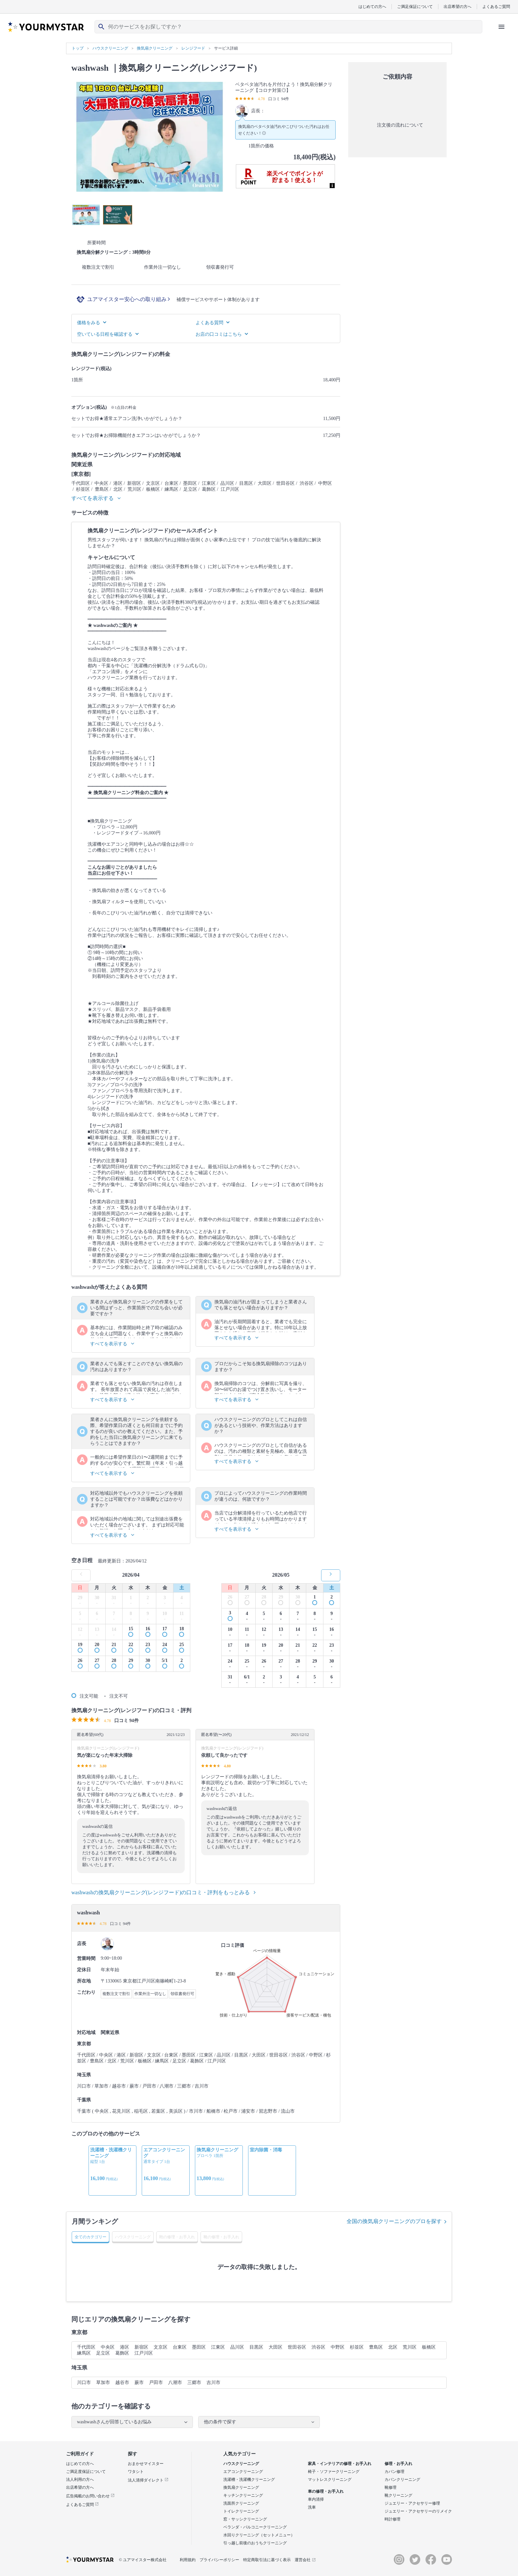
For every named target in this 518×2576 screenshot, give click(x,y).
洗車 (312, 2507)
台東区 (180, 2347)
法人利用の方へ (80, 2479)
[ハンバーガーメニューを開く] (501, 27)
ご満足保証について (415, 6)
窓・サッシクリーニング (245, 2519)
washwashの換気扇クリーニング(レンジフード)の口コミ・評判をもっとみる (163, 1892)
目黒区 (256, 2347)
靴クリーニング (398, 2495)
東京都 (79, 2332)
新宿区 (141, 2347)
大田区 (275, 2347)
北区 (392, 2347)
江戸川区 (143, 2353)
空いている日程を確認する (107, 334)
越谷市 (122, 2382)
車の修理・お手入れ (326, 2491)
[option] (112, 2170)
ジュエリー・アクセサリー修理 (412, 2503)
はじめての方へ (372, 6)
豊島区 (376, 2347)
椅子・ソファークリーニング (333, 2471)
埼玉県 (79, 2367)
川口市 (84, 2382)
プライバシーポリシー (219, 2560)
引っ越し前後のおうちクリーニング (255, 2543)
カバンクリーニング (402, 2479)
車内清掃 (316, 2499)
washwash (90, 68)
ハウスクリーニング (241, 2463)
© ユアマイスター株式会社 (142, 2560)
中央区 (108, 2347)
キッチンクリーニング (243, 2495)
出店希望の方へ (457, 6)
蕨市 (139, 2382)
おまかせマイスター (146, 2463)
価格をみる (91, 322)
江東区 (218, 2347)
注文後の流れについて (397, 125)
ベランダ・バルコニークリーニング (255, 2527)
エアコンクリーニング (243, 2471)
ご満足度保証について (86, 2471)
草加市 (103, 2382)
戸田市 (156, 2382)
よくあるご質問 (496, 6)
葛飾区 (122, 2353)
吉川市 (213, 2382)
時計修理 (392, 2519)
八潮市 (175, 2382)
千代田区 (86, 2347)
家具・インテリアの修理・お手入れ (339, 2463)
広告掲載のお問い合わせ (90, 2496)
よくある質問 (212, 322)
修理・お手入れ (398, 2463)
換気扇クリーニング (241, 2487)
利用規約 (188, 2560)
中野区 (338, 2347)
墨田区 (199, 2347)
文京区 (160, 2347)
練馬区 (84, 2353)
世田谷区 (297, 2347)
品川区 (237, 2347)
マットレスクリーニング (330, 2479)
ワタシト (136, 2471)
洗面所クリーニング (241, 2503)
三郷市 (194, 2382)
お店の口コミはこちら (222, 334)
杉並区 (357, 2347)
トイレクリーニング (241, 2511)
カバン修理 (394, 2471)
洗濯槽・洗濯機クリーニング (249, 2479)
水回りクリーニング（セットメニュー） (259, 2535)
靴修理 (390, 2487)
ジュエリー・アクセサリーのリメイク (418, 2511)
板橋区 (429, 2347)
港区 (124, 2347)
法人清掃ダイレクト (148, 2480)
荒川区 (410, 2347)
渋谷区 (318, 2347)
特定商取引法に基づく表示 (267, 2560)
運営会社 (305, 2560)
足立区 (103, 2353)
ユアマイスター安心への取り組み (129, 299)
